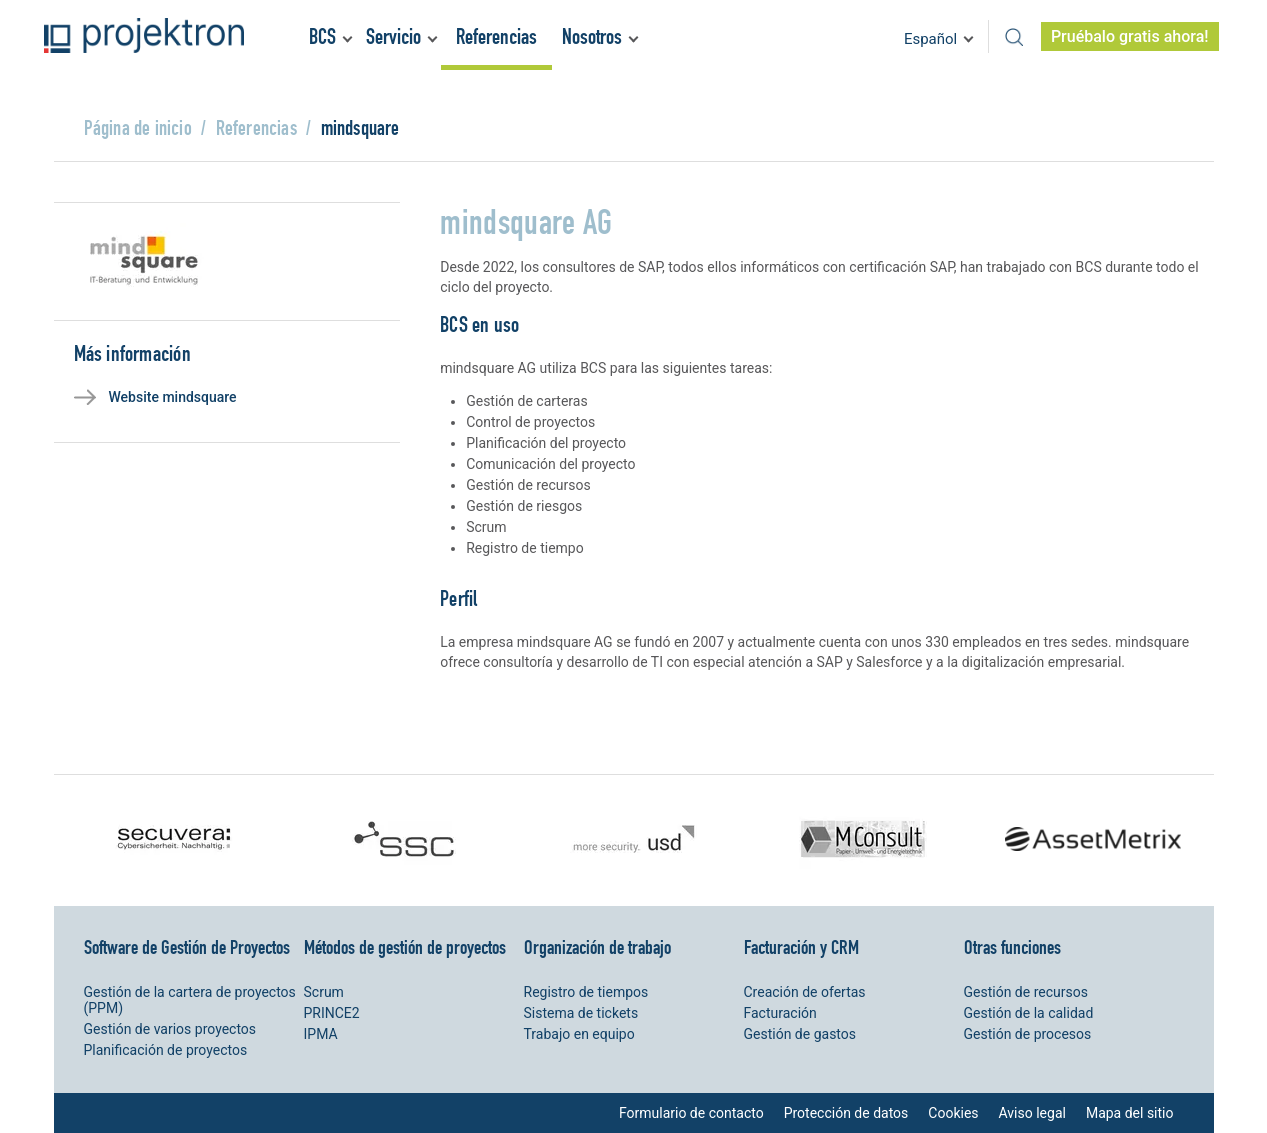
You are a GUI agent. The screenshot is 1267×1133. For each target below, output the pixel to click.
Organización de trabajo (597, 947)
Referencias (496, 36)
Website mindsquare (173, 397)
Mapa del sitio (1130, 1113)
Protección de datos (846, 1113)
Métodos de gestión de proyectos (405, 947)
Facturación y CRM (801, 947)
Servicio (393, 36)
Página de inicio (138, 127)
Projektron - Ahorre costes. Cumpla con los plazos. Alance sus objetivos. (144, 35)
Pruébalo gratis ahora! (1130, 36)
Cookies (953, 1113)
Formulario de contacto (691, 1113)
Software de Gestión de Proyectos (187, 947)
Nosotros (592, 36)
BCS (322, 36)
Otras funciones (1012, 947)
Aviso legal (1032, 1113)
